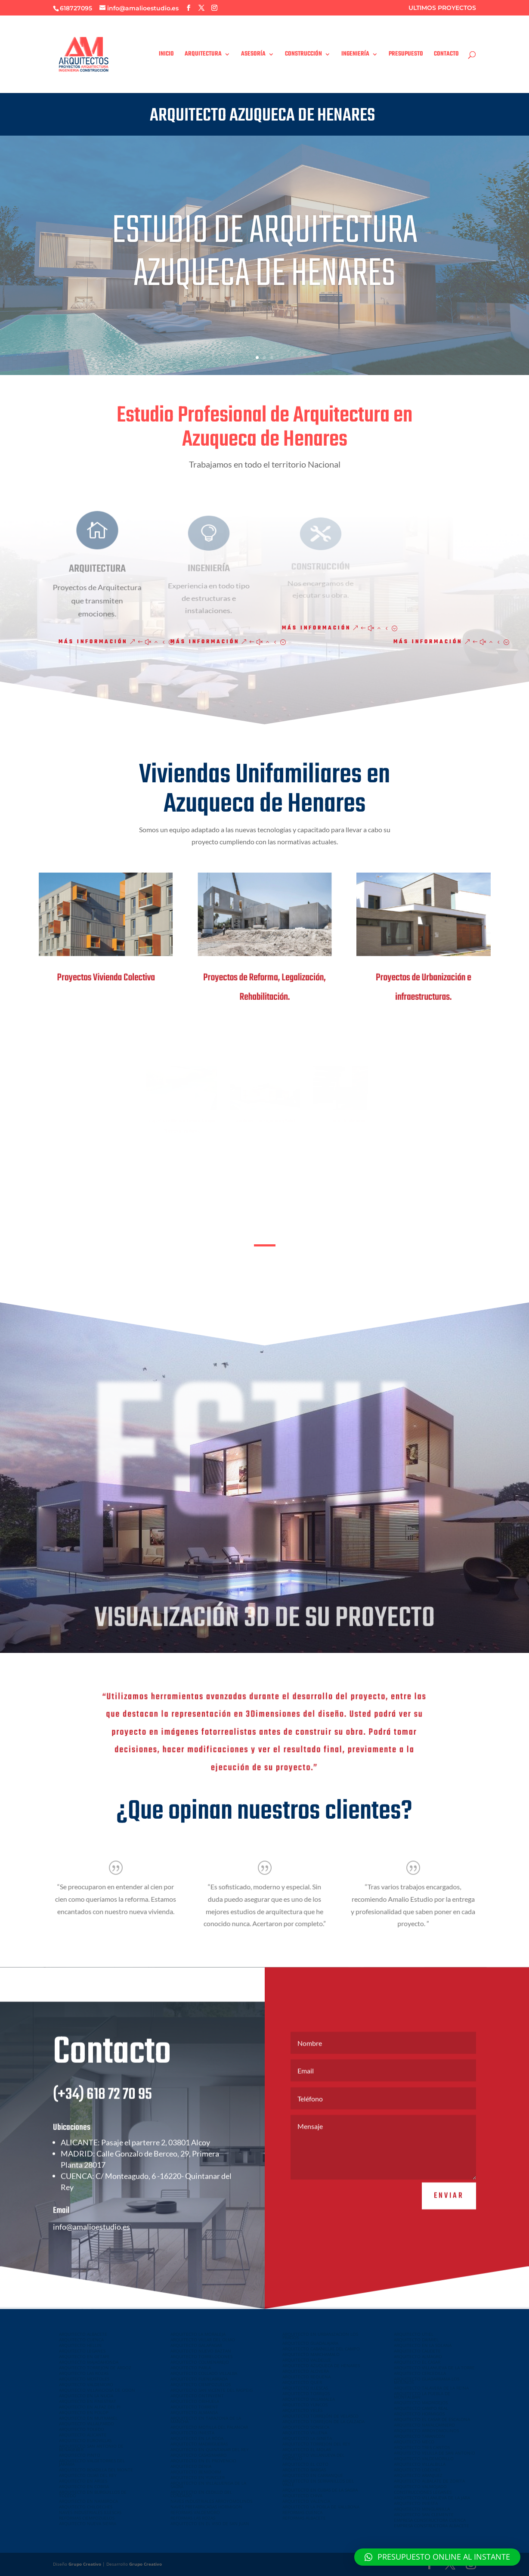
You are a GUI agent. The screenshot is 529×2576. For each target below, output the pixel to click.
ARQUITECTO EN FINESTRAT (87, 2401)
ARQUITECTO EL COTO (305, 2464)
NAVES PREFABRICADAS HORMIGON (206, 2507)
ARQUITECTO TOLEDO (81, 2429)
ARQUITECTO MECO (414, 2442)
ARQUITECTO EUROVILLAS (85, 2440)
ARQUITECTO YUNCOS (305, 2405)
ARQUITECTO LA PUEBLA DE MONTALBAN (422, 2395)
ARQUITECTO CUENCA (81, 2340)
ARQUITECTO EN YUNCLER (197, 2477)
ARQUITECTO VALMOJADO (420, 2486)
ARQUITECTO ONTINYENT (197, 2396)
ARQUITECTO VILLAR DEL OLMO (202, 2340)
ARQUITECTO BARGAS (304, 2470)
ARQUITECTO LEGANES (82, 2351)
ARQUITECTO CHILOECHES (85, 2507)
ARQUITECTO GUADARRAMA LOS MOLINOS (426, 2380)
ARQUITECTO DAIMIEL (416, 2340)
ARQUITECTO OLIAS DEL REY (88, 2475)
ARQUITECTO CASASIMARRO (198, 2455)
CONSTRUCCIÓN (303, 55)
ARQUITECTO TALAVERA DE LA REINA (431, 2388)
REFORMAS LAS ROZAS (192, 2518)
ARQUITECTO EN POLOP (83, 2412)
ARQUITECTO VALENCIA (306, 2501)
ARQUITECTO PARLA (190, 2368)
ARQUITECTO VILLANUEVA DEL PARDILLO (313, 2456)
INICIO (166, 55)
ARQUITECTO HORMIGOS (419, 2414)
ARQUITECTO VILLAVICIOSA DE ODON (97, 2390)
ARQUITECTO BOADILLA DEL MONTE (96, 2470)
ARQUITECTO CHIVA (302, 2495)
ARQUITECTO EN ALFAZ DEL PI (90, 2407)
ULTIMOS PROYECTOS (442, 8)
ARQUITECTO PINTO (79, 2455)
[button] (437, 2557)
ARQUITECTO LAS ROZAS (83, 2373)
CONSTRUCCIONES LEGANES (423, 2492)
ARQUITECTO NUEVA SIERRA (87, 2523)
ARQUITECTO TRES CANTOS (422, 2447)
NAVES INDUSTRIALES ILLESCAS (90, 2512)
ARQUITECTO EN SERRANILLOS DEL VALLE (318, 2482)
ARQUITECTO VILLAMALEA (308, 2399)
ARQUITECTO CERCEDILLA (420, 2373)
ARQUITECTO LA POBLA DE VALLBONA (320, 2507)
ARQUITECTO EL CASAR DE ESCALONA (432, 2419)
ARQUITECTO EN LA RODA (196, 2438)
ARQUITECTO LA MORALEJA (198, 2334)
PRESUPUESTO (406, 55)
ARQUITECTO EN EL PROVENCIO (203, 2461)
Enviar (449, 2220)
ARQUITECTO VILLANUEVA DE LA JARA (432, 2498)
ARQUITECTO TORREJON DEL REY (316, 2444)
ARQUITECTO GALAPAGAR (196, 2345)
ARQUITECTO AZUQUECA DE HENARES (321, 2365)
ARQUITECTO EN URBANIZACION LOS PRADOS (320, 2335)
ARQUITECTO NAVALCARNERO (424, 2425)
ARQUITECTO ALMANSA (194, 2412)
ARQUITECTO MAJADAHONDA (88, 2362)
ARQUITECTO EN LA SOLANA (423, 2345)
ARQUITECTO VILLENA (304, 2433)
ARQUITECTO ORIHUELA (194, 2401)
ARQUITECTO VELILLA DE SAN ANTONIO (434, 2453)
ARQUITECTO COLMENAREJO (199, 2362)
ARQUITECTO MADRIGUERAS (199, 2444)
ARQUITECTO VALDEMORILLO (424, 2458)
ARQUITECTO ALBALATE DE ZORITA (429, 2481)
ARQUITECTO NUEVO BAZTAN (200, 2351)
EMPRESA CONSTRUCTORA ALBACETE (431, 2526)
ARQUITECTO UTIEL (413, 2334)
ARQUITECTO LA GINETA (307, 2438)
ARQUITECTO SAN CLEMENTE (424, 2514)
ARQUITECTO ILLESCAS (305, 2388)
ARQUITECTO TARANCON (419, 2436)
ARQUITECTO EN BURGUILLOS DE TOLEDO (93, 2494)
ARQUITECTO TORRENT (194, 2407)
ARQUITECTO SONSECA (305, 2427)
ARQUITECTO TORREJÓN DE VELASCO (320, 2416)
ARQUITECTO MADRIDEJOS (421, 2402)
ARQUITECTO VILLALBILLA (419, 2464)
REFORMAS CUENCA (302, 2512)
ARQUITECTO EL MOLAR (306, 2449)
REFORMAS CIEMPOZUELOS (86, 2518)
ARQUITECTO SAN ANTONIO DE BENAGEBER (91, 2447)
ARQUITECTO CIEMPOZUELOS (200, 2384)
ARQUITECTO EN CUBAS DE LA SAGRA (320, 2490)
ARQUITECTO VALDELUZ (306, 2360)
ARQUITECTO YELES (302, 2410)
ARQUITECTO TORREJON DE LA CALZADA (323, 2421)
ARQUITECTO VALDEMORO (86, 2384)
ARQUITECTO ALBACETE (83, 2334)
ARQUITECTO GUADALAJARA (310, 2343)
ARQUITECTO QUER (302, 2382)
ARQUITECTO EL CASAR (417, 2362)
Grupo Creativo (84, 2564)
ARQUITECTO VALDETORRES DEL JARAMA (92, 2462)
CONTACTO (446, 55)
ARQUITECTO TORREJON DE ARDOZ (95, 2368)
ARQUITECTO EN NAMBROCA (88, 2501)
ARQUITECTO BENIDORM (195, 2472)
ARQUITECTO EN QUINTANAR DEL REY (209, 2449)
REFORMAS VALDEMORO (195, 2512)
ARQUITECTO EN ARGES (83, 2481)
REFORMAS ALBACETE (304, 2518)
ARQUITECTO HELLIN (80, 2345)
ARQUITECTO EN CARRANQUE (312, 2475)
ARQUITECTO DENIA (190, 2466)
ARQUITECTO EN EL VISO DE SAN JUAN (209, 2523)
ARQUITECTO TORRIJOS (306, 2393)
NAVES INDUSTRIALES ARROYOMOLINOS (211, 2501)
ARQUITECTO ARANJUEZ (418, 2475)
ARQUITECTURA (203, 55)
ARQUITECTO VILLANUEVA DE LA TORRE (434, 2368)
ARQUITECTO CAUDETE (417, 2351)
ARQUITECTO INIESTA (192, 2433)
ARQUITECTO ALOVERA (305, 2371)
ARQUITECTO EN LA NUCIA (86, 2396)
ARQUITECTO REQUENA (306, 2377)
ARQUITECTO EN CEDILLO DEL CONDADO (201, 2494)
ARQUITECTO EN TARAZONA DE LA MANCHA (205, 2419)
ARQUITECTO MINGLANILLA (422, 2509)
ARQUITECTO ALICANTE (83, 2435)
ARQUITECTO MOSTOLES (84, 2379)
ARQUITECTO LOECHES (417, 2470)
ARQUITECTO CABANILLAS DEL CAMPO (321, 2349)
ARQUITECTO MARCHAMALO (311, 2354)
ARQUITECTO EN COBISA (84, 2486)
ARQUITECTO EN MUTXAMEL (88, 2418)
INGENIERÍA (355, 55)
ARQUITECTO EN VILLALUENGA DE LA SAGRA (208, 2484)
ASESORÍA (253, 55)
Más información (93, 642)
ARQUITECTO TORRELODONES (201, 2356)
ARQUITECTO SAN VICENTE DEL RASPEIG (211, 2390)
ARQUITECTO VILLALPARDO (86, 2424)
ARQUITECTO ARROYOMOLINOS (426, 2430)
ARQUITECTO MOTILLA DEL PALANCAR (209, 2427)
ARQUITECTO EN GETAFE (84, 2356)
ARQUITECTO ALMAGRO (418, 2356)
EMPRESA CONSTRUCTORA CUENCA (430, 2520)
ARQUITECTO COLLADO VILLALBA (203, 2373)
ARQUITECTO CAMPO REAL (421, 2408)
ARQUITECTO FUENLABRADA (199, 2379)
